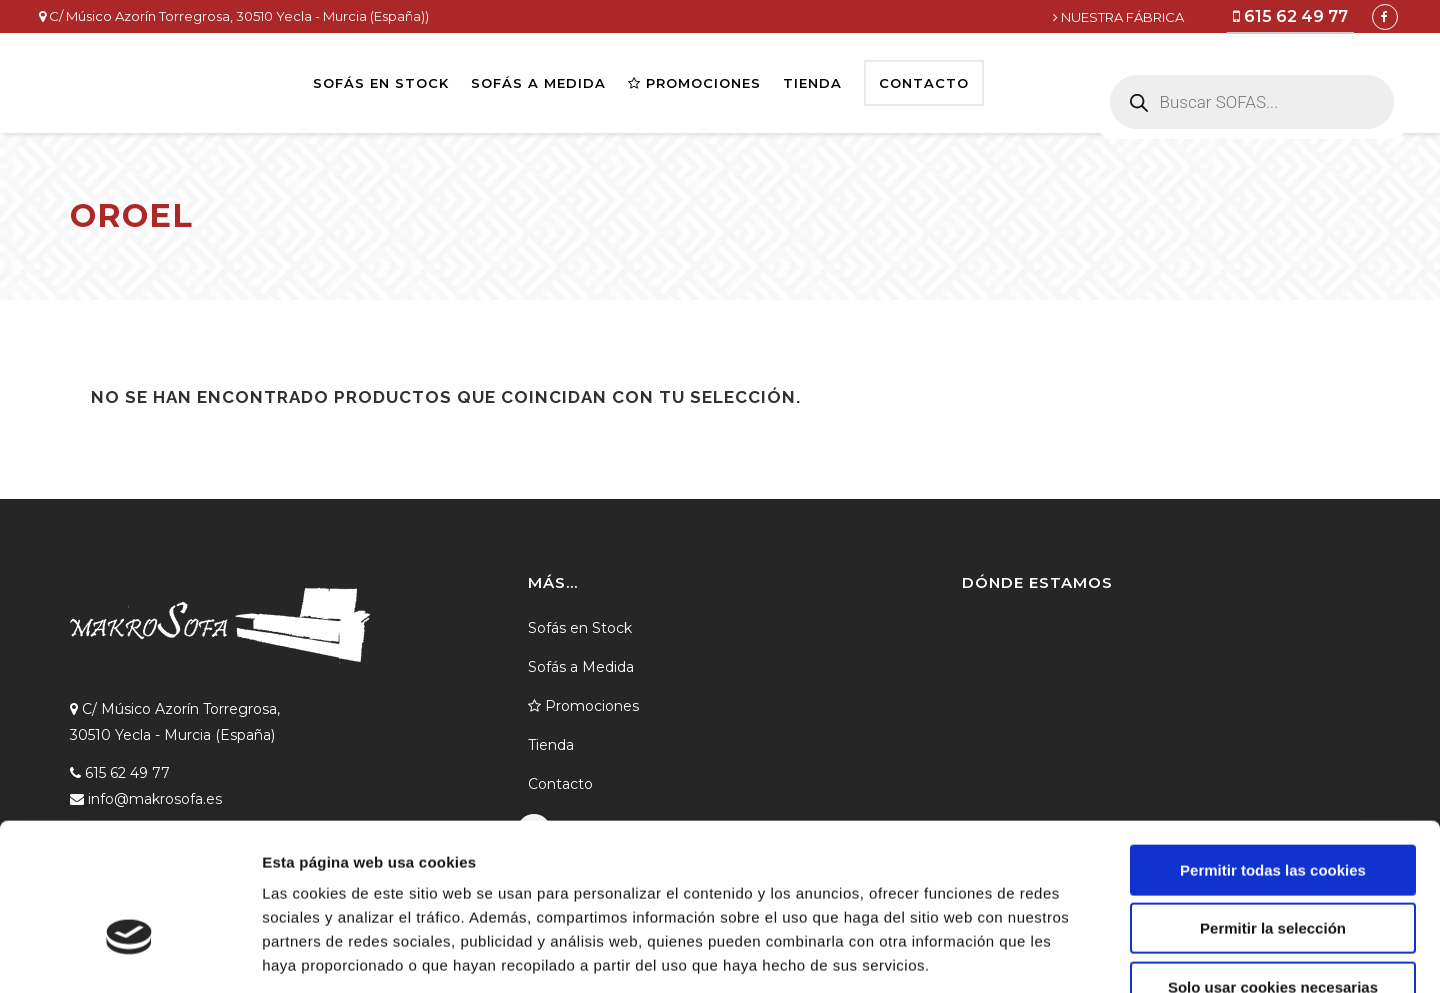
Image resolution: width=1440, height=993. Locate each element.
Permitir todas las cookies (1273, 748)
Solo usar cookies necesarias (1273, 865)
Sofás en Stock (580, 628)
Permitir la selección (1273, 807)
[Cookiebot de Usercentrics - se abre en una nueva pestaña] (129, 954)
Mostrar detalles (1074, 953)
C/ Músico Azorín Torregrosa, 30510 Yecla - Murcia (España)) (234, 16)
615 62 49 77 (1290, 16)
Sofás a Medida (581, 667)
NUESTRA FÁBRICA (1118, 17)
